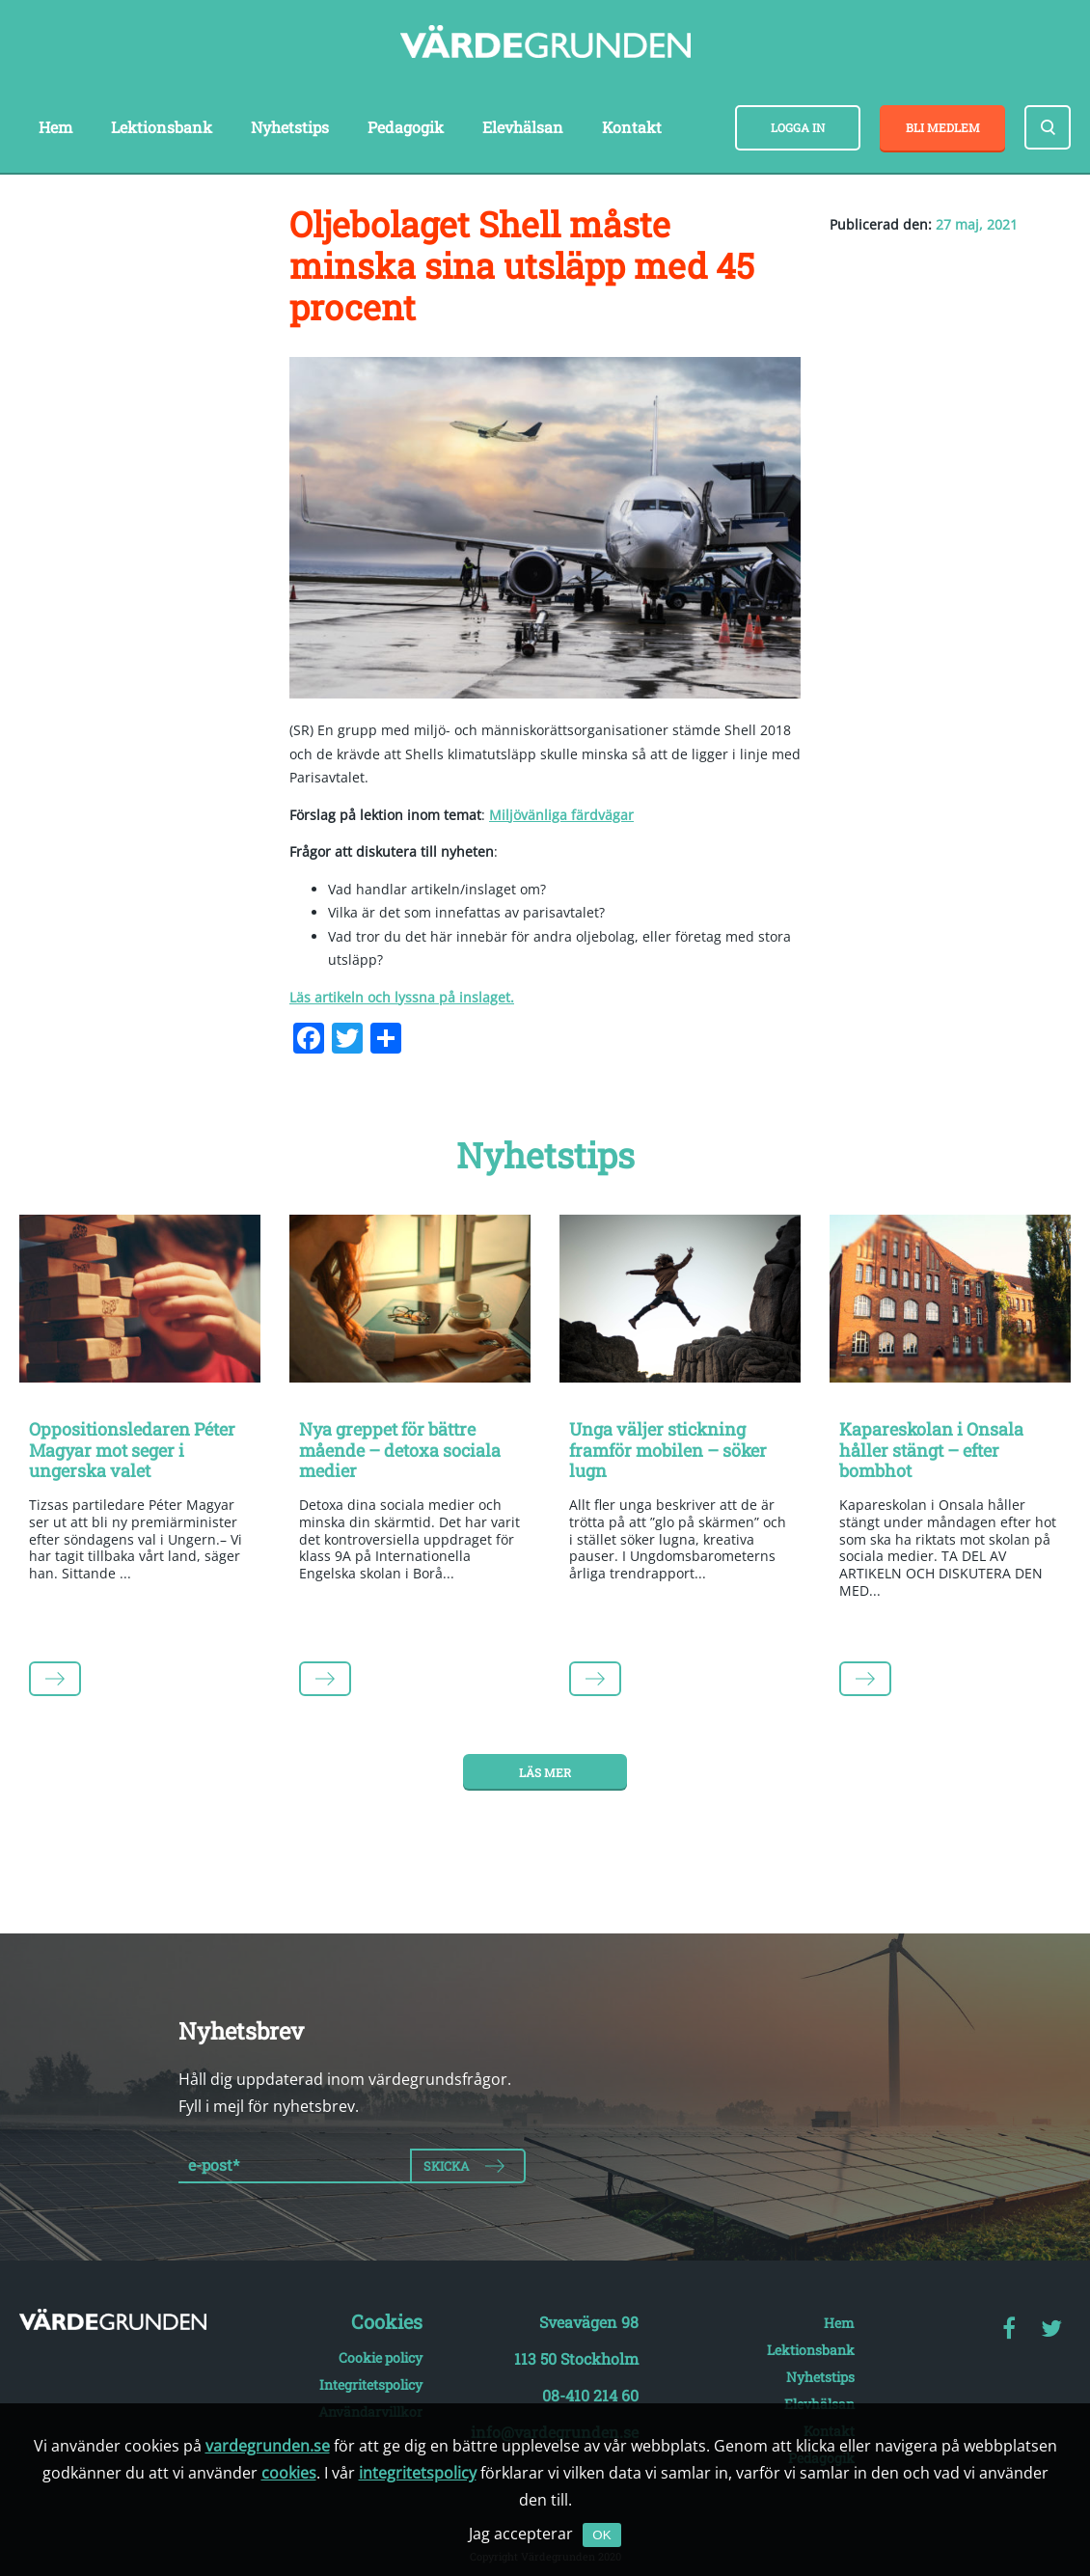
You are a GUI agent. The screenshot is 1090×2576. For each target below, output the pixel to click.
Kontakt (632, 127)
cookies (288, 2472)
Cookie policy (380, 2357)
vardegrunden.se (267, 2445)
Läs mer (545, 1772)
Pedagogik (406, 127)
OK (601, 2535)
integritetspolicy (418, 2472)
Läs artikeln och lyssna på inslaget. (401, 997)
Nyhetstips (290, 127)
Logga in (798, 127)
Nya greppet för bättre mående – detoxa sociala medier (400, 1449)
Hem (55, 127)
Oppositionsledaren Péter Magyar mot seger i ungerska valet (132, 1449)
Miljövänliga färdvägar (561, 815)
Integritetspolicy (370, 2384)
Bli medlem (943, 127)
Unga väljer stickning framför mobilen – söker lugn (668, 1449)
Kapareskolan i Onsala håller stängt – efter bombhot (931, 1449)
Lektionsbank (161, 127)
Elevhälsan (522, 127)
